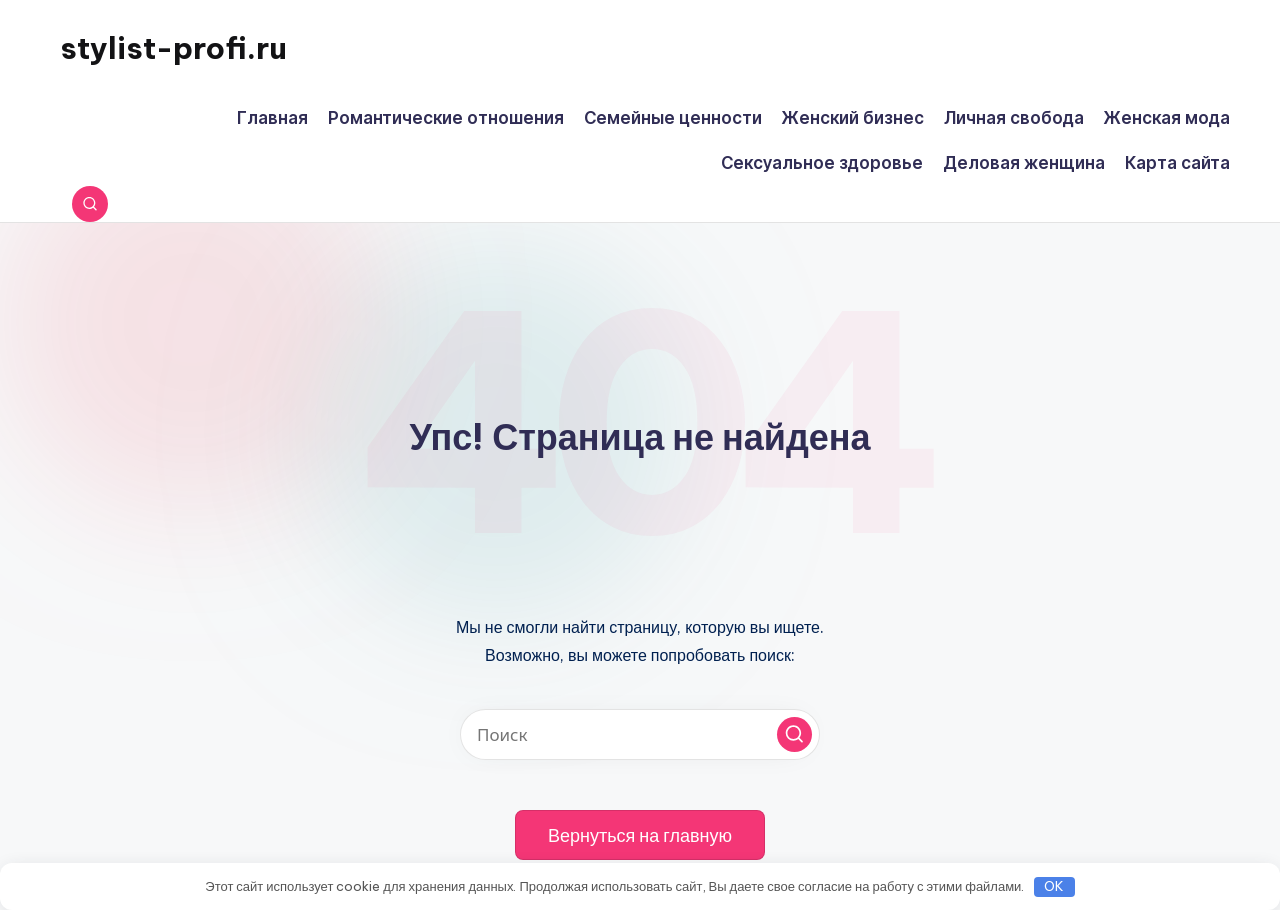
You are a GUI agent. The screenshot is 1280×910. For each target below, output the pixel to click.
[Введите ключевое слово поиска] (640, 734)
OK (1054, 886)
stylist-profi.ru (173, 48)
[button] (794, 734)
